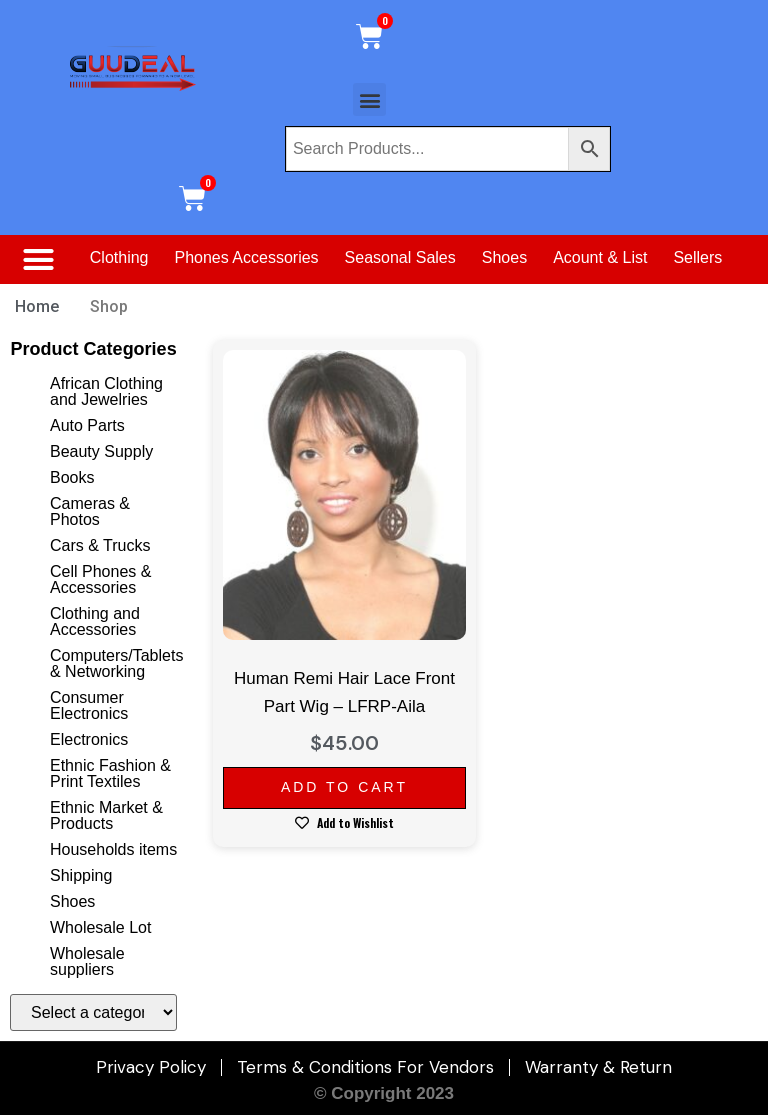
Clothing (119, 257)
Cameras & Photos (90, 511)
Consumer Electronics (89, 705)
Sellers (697, 257)
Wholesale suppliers (87, 961)
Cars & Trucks (100, 545)
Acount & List (600, 257)
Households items (113, 849)
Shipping (81, 875)
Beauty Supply (101, 451)
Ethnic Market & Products (106, 815)
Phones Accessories (247, 257)
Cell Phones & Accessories (100, 579)
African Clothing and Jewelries (106, 391)
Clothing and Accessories (95, 621)
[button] (369, 99)
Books (72, 477)
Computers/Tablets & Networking (116, 663)
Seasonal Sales (400, 257)
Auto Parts (87, 425)
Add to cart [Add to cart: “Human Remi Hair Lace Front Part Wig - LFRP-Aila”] (344, 787)
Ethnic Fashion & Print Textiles (110, 773)
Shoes (504, 257)
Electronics (89, 739)
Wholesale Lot (100, 927)
